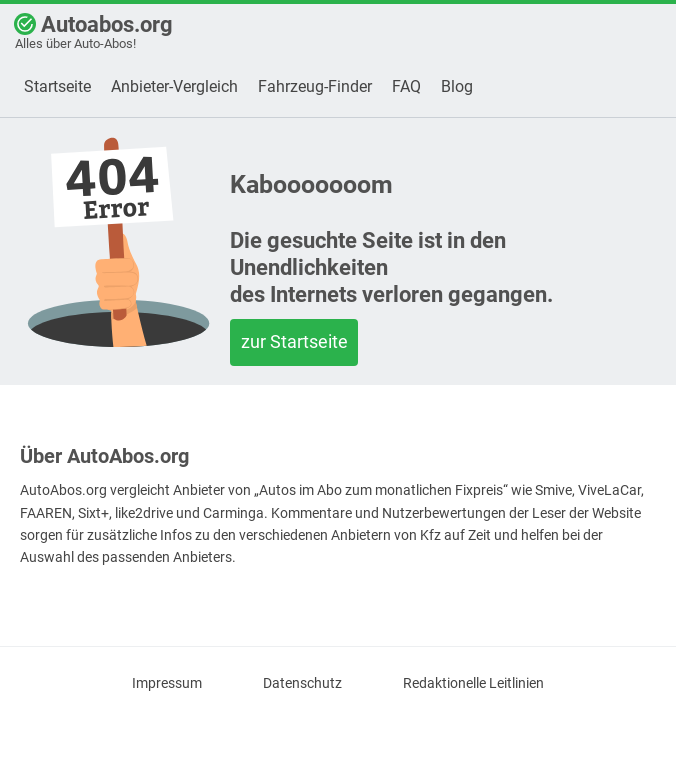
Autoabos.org (93, 31)
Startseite (57, 86)
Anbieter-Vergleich (174, 86)
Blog (457, 86)
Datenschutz (302, 683)
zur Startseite (294, 341)
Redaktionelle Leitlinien (473, 683)
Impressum (167, 683)
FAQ (406, 86)
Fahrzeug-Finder (315, 86)
